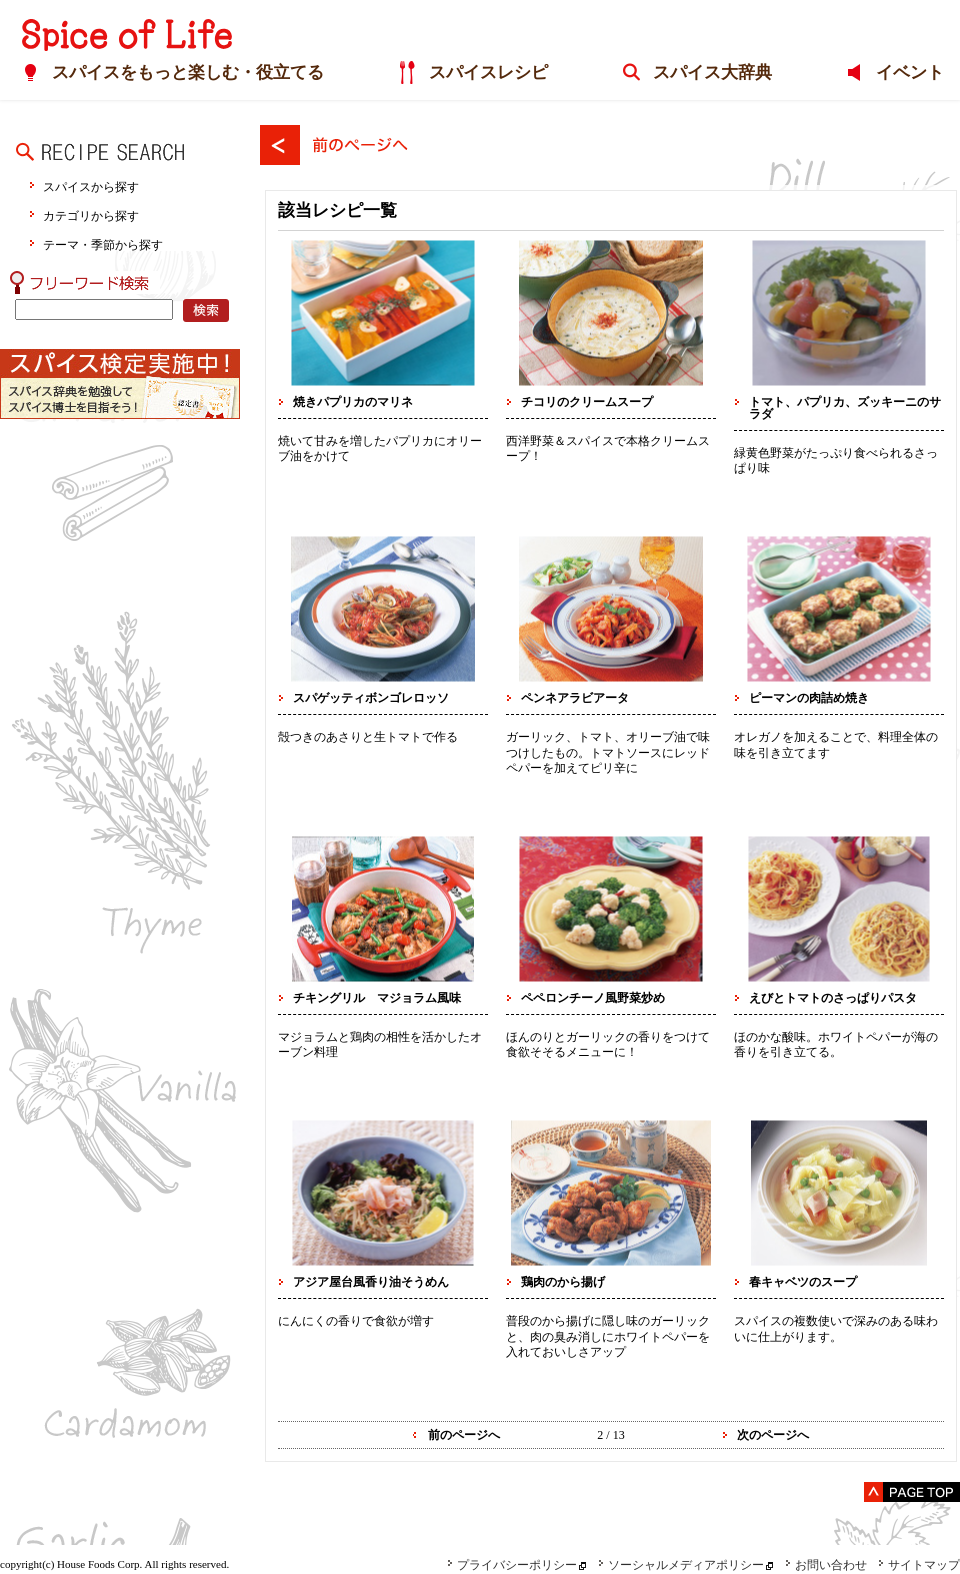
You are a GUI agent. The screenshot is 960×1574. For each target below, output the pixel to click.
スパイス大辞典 (710, 73)
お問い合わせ (826, 1565)
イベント (911, 73)
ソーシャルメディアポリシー (681, 1565)
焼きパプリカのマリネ (353, 402)
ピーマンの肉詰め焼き (809, 698)
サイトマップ (919, 1565)
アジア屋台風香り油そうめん (371, 1282)
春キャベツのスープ (803, 1282)
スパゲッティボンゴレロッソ (371, 698)
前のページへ (464, 1435)
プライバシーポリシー (512, 1565)
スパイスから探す (91, 186)
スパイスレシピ (483, 73)
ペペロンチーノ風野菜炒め (593, 998)
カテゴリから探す (91, 215)
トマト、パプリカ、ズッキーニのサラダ (845, 408)
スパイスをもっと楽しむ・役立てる (181, 73)
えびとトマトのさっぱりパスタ (833, 998)
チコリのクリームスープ (587, 402)
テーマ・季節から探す (103, 244)
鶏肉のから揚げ (563, 1282)
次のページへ (773, 1435)
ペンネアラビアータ (575, 698)
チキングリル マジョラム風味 (377, 998)
